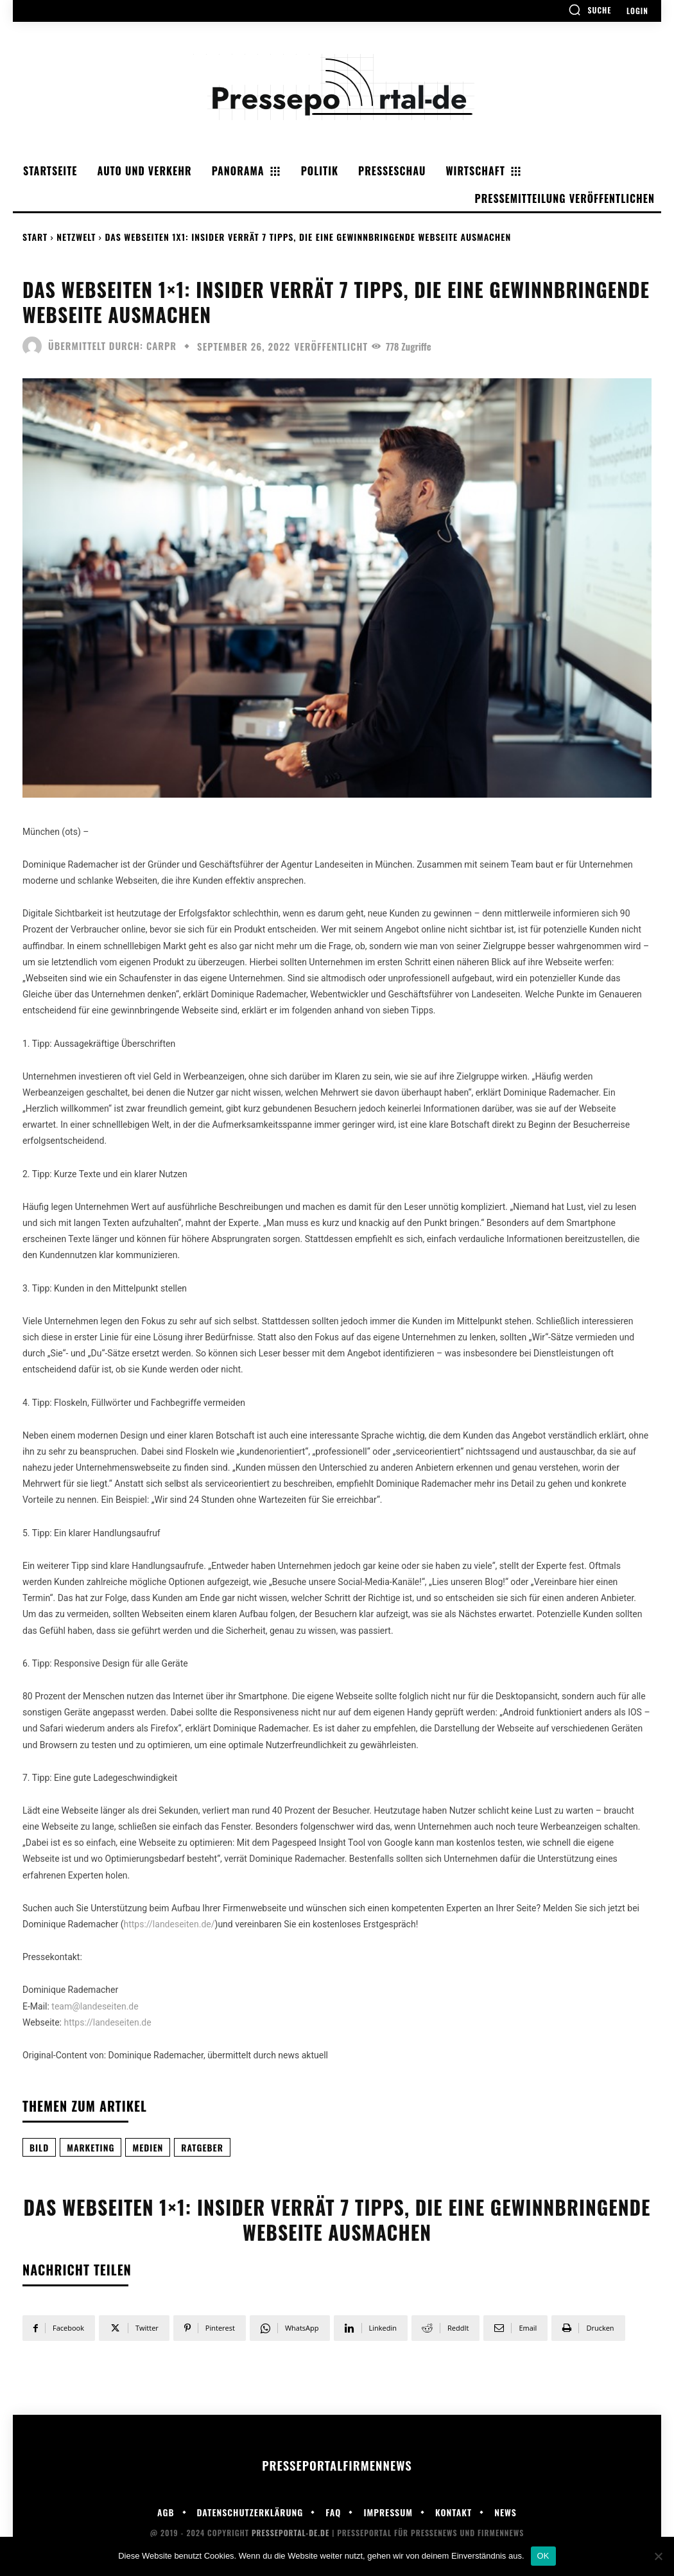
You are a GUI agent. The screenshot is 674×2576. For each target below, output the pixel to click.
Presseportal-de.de (290, 2533)
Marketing (90, 2147)
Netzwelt (76, 236)
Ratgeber (202, 2147)
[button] (589, 9)
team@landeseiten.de (94, 2006)
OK (543, 2556)
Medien (147, 2147)
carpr (161, 346)
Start (35, 236)
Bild (39, 2147)
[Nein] (658, 2556)
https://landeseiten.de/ (169, 1924)
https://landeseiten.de (107, 2022)
